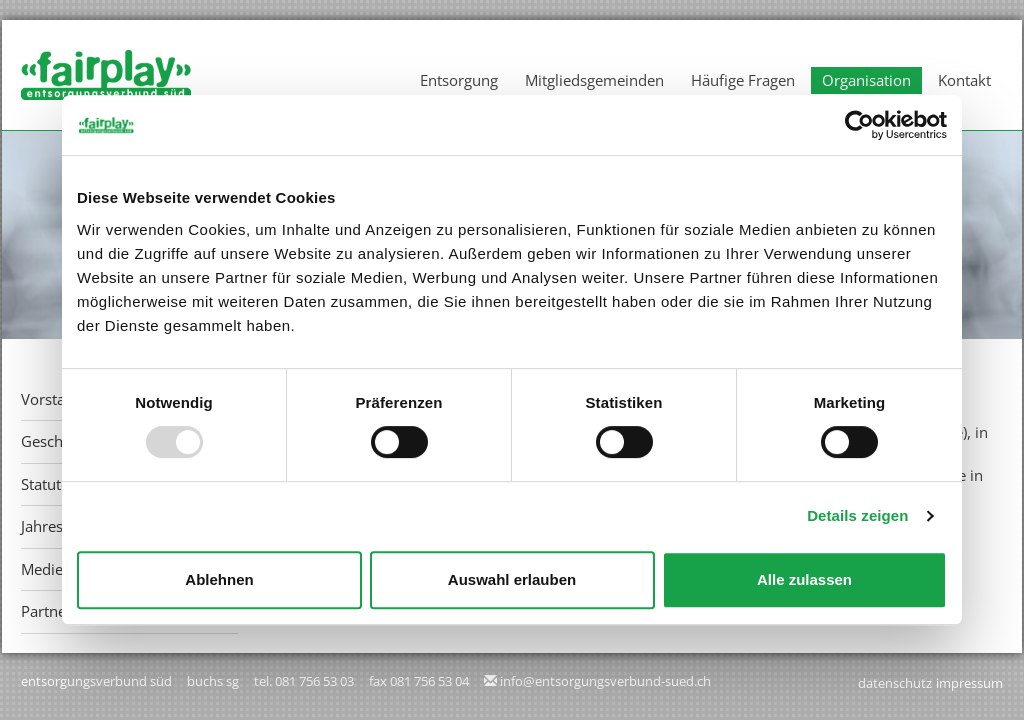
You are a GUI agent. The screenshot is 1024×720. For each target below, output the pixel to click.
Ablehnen (219, 579)
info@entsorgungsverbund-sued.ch (605, 681)
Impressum (969, 683)
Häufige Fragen (743, 80)
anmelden (830, 684)
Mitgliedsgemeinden (594, 80)
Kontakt (964, 80)
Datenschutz (895, 683)
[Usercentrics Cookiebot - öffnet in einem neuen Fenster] (859, 125)
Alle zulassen (804, 579)
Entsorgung (459, 80)
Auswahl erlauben (512, 579)
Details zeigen (857, 515)
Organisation (866, 80)
